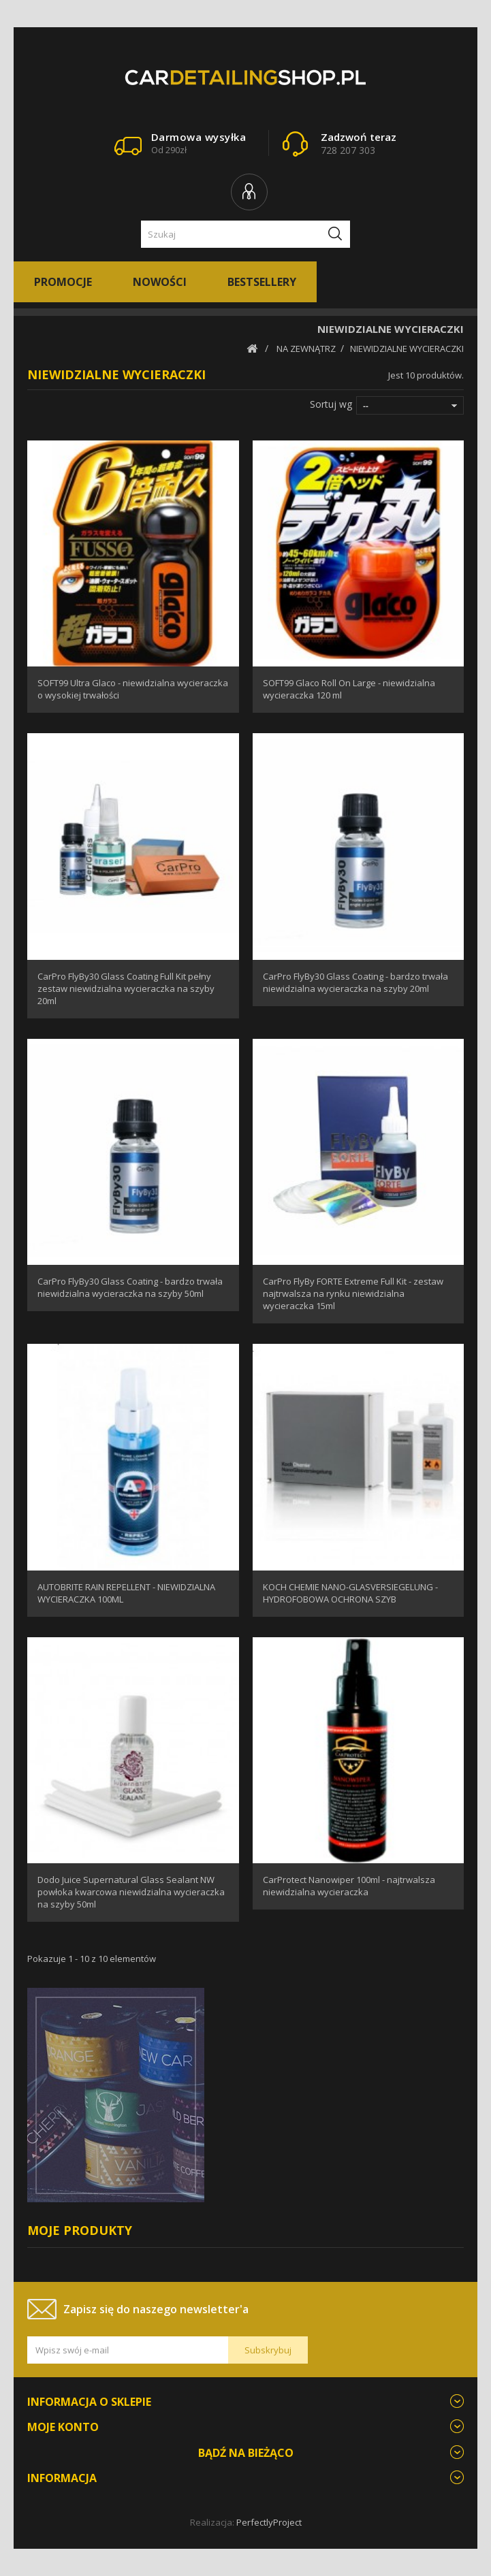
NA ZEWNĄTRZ (306, 348)
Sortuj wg (331, 404)
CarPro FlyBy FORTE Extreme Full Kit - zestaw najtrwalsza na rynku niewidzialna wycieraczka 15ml (353, 1293)
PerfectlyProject (269, 2522)
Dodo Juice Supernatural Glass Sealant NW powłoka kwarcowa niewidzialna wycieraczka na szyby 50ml (131, 1891)
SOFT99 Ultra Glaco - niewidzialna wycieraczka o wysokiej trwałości (132, 689)
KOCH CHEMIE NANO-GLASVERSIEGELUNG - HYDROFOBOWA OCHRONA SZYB (350, 1593)
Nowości (160, 281)
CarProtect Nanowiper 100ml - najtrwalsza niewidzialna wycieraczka (349, 1885)
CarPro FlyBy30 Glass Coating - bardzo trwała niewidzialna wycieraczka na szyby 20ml (355, 982)
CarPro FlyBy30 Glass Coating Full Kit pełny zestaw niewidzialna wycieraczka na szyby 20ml (126, 988)
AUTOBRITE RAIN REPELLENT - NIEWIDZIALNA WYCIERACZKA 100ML (126, 1593)
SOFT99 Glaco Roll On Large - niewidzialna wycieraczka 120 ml (349, 689)
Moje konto (63, 2426)
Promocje (63, 281)
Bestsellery (261, 281)
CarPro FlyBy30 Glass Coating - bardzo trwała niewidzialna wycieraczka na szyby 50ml (130, 1287)
